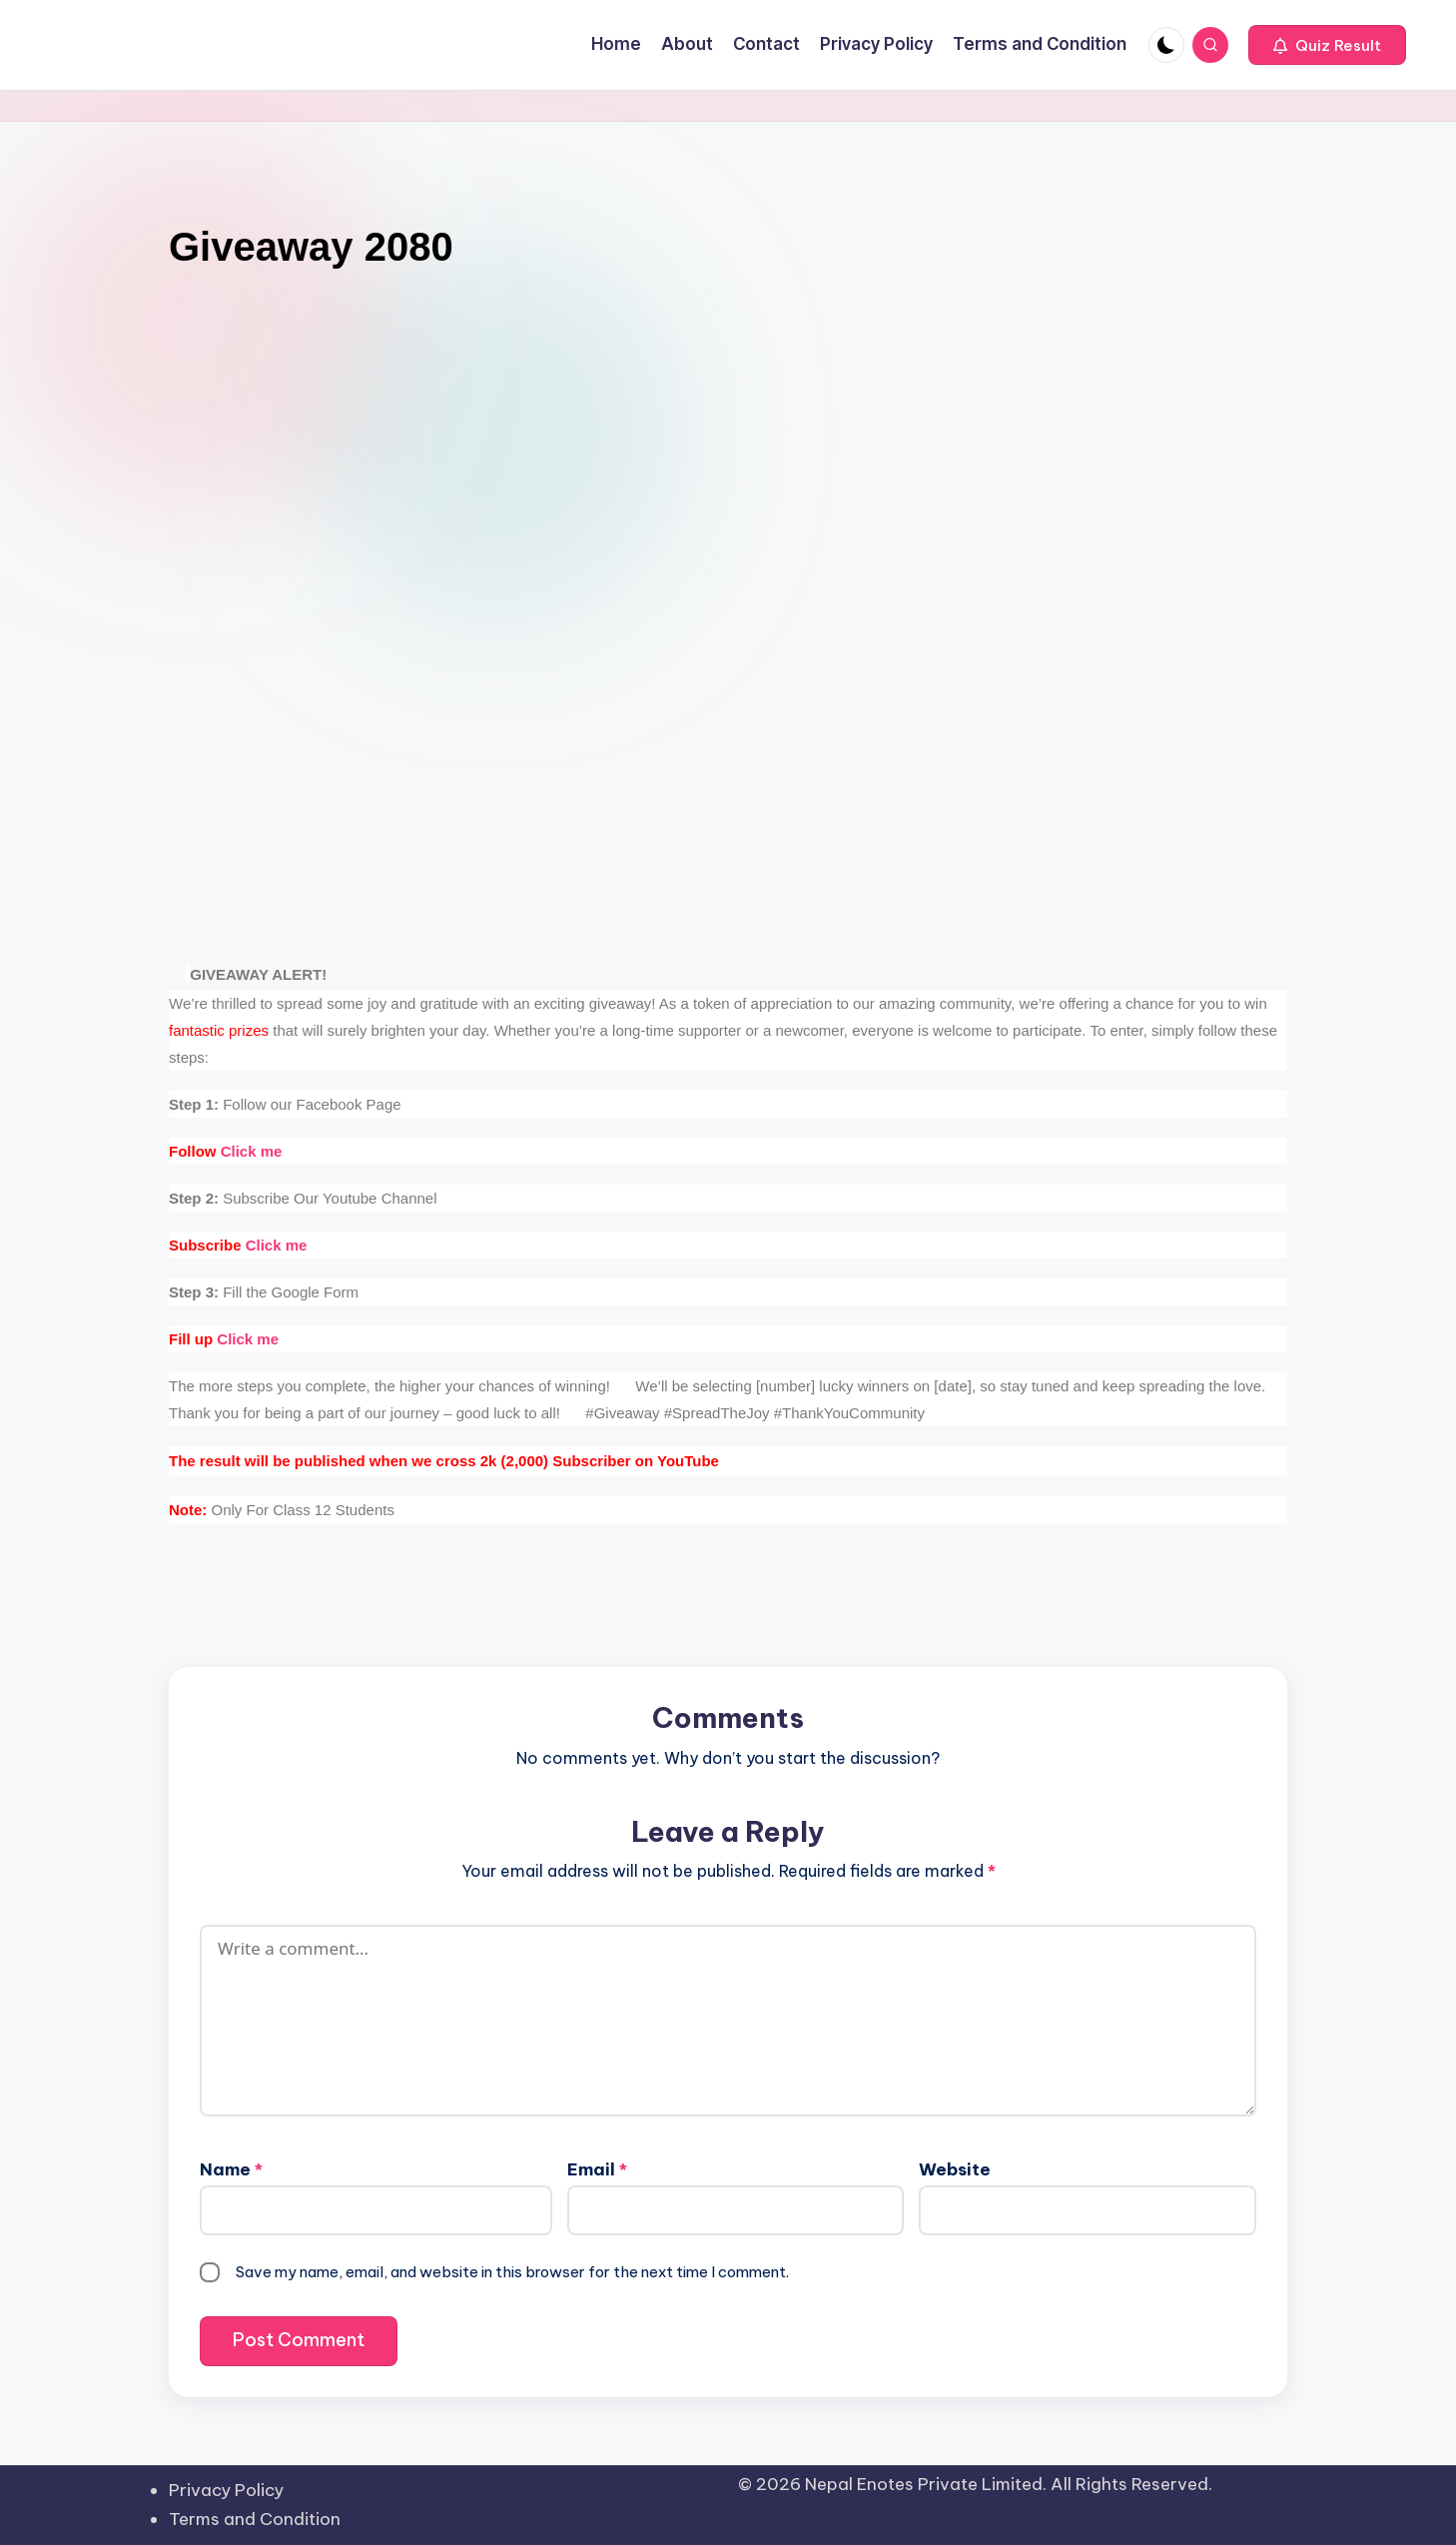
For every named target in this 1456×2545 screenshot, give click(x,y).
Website (955, 2169)
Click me (225, 1151)
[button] (1327, 45)
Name (231, 2169)
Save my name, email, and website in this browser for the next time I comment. (512, 2271)
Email (597, 2169)
